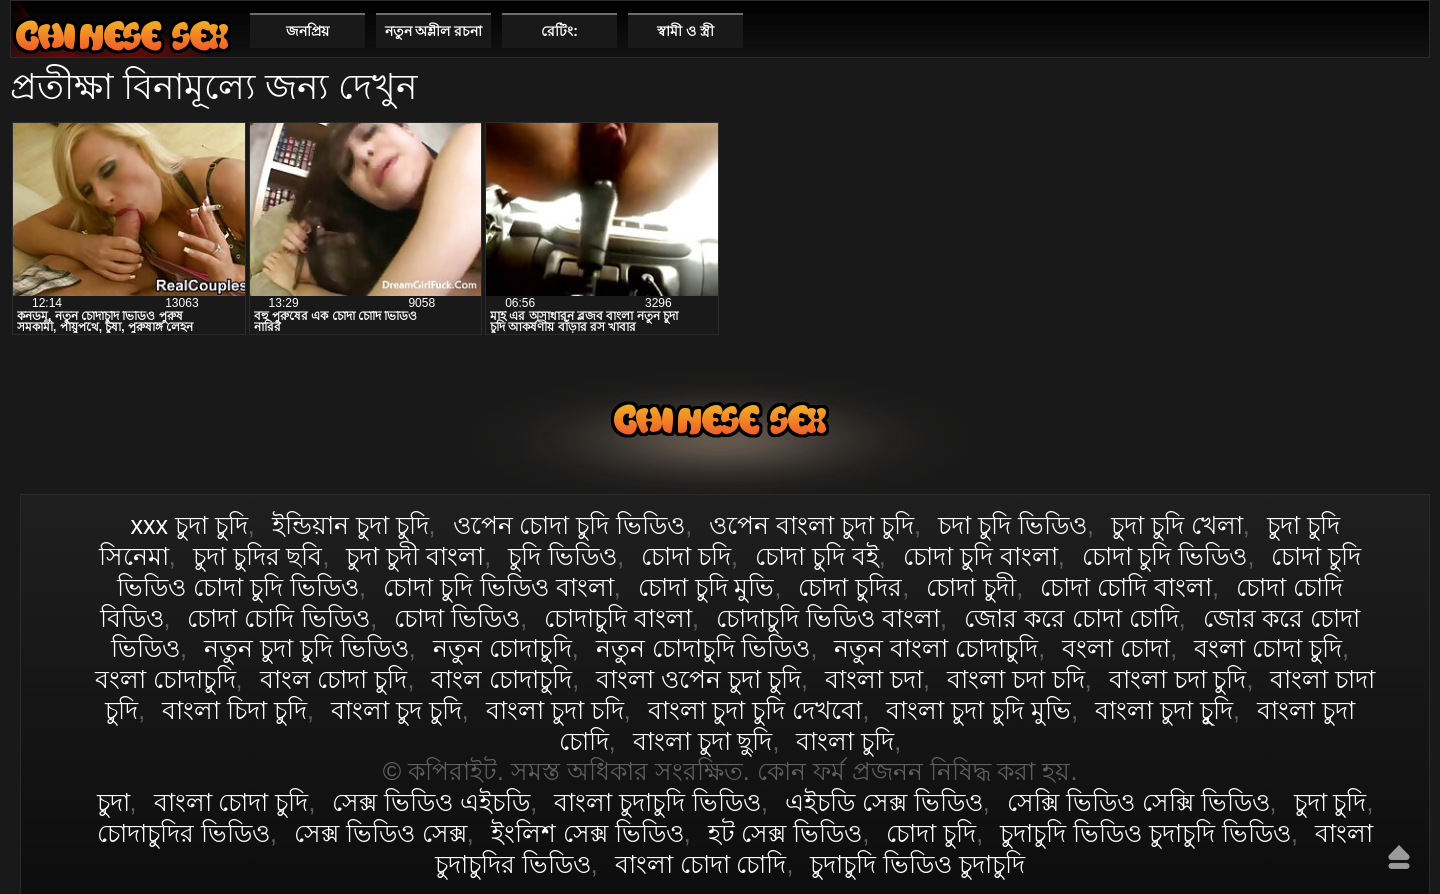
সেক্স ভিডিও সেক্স (380, 833)
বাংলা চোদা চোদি (701, 864)
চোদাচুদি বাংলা (618, 618)
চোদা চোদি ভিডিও (278, 618)
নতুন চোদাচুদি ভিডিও (703, 648)
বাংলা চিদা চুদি (234, 710)
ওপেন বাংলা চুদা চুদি (811, 525)
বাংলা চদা (874, 679)
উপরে (1399, 857)
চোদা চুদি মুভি (706, 587)
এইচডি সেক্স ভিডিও (884, 802)
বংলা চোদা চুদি (1268, 648)
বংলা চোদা (1116, 648)
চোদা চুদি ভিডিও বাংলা (498, 587)
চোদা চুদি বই (817, 556)
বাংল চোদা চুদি (334, 679)
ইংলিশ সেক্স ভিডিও (587, 833)
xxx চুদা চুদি (188, 525)
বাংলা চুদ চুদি (396, 710)
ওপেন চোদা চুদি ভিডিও (569, 525)
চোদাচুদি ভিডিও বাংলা (828, 618)
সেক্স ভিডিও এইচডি (431, 802)
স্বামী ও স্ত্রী (685, 31)
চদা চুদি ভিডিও (1012, 525)
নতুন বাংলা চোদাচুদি (936, 648)
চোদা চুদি (931, 833)
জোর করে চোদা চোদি (1071, 618)
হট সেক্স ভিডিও (785, 833)
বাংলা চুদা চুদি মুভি (978, 710)
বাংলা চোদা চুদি (122, 35)
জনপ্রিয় (307, 31)
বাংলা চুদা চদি (555, 710)
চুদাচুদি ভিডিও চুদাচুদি (917, 864)
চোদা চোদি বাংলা (1126, 587)
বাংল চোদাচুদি (501, 679)
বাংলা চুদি (845, 741)
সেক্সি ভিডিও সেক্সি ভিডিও (1138, 802)
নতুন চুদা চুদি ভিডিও (306, 648)
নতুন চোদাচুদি (502, 648)
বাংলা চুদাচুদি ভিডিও (657, 802)
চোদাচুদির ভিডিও (183, 833)
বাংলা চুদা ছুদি (703, 741)
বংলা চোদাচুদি (165, 679)
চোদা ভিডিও (457, 618)
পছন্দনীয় (1406, 30)
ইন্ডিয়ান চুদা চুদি (350, 525)
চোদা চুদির (850, 587)
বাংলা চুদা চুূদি (1164, 710)
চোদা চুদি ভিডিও (1165, 556)
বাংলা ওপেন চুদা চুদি (698, 679)
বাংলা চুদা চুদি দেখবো (755, 710)
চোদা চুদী (971, 587)
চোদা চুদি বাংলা (980, 556)
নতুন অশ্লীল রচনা (434, 31)
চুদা (113, 802)
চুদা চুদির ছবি (258, 556)
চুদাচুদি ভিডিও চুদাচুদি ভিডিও (1145, 833)
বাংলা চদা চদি (1016, 679)
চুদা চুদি (1330, 802)
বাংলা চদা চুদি (1178, 679)
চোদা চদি (686, 556)
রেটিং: (559, 31)
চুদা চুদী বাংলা (415, 556)
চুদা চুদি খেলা (1177, 525)
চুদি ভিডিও (562, 556)
